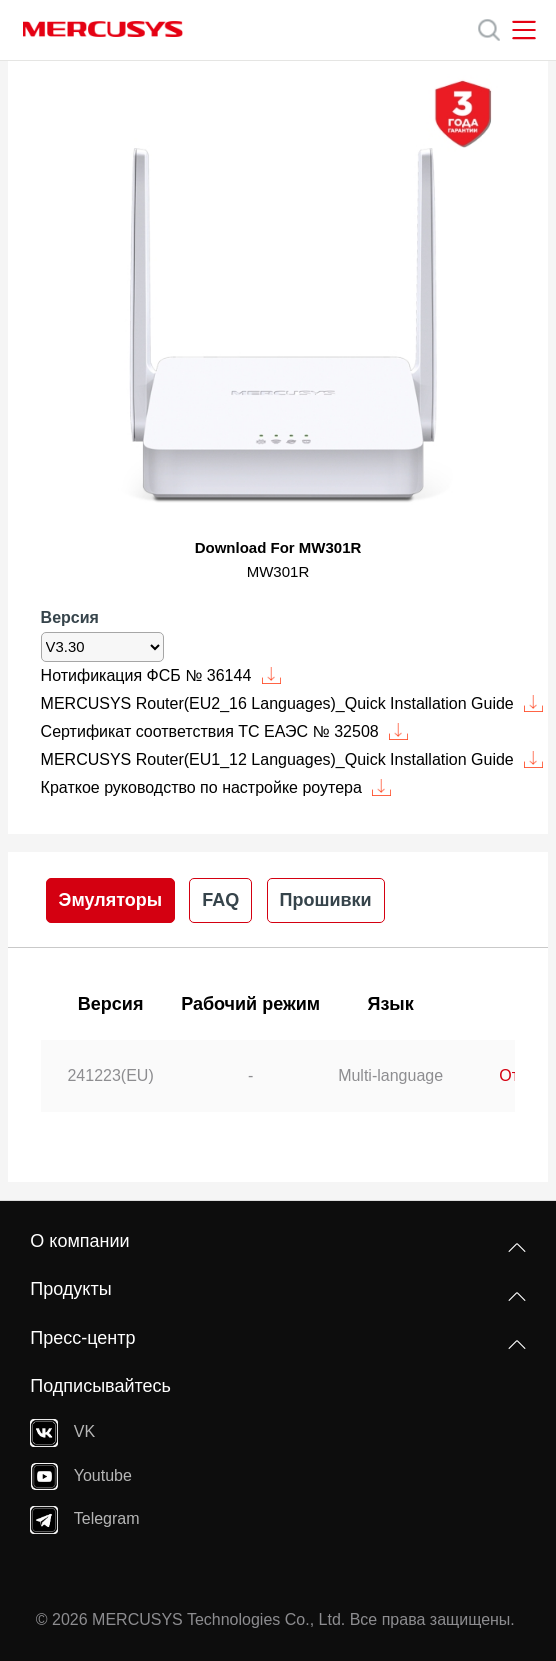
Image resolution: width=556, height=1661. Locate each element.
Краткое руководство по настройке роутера (216, 787)
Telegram (84, 1519)
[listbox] (102, 647)
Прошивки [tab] (326, 900)
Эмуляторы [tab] (111, 900)
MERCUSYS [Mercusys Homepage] (103, 29)
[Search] (489, 30)
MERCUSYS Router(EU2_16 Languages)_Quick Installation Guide (292, 703)
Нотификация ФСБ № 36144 (161, 675)
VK (62, 1432)
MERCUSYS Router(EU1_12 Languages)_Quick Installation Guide (292, 759)
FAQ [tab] (220, 900)
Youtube (81, 1476)
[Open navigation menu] (524, 30)
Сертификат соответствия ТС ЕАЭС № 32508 (225, 731)
